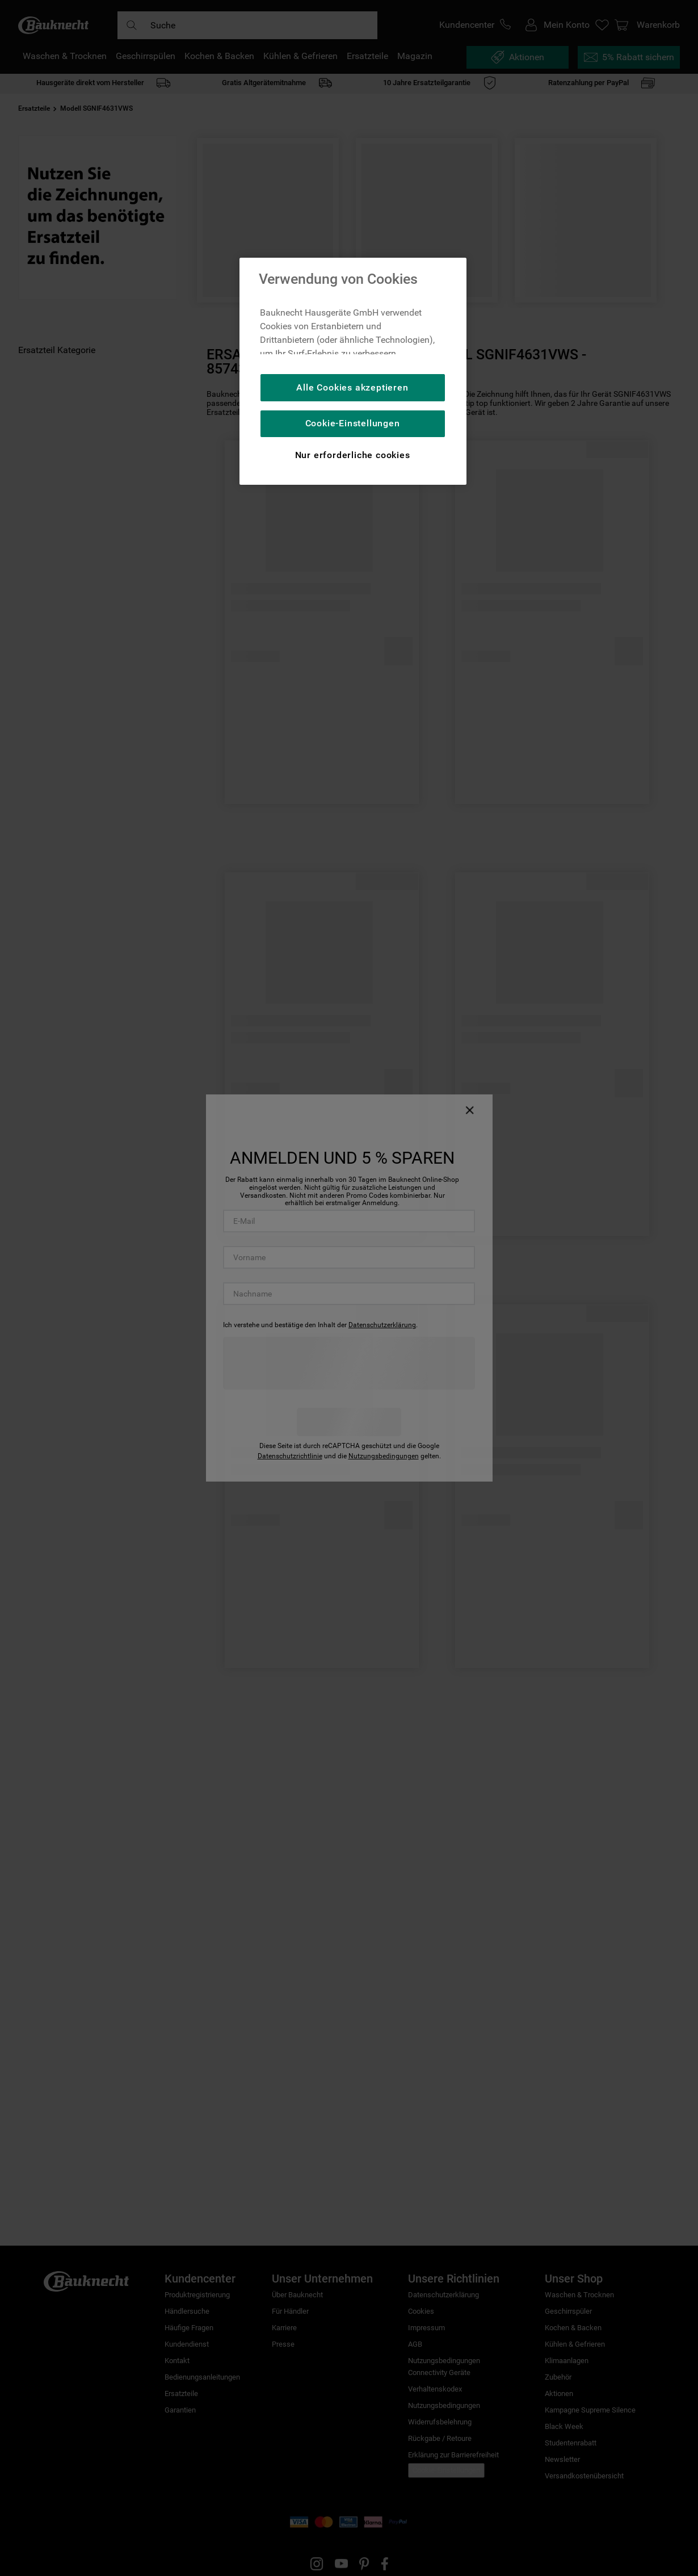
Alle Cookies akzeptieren (352, 387)
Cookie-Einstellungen (352, 423)
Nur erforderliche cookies (352, 455)
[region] (352, 371)
